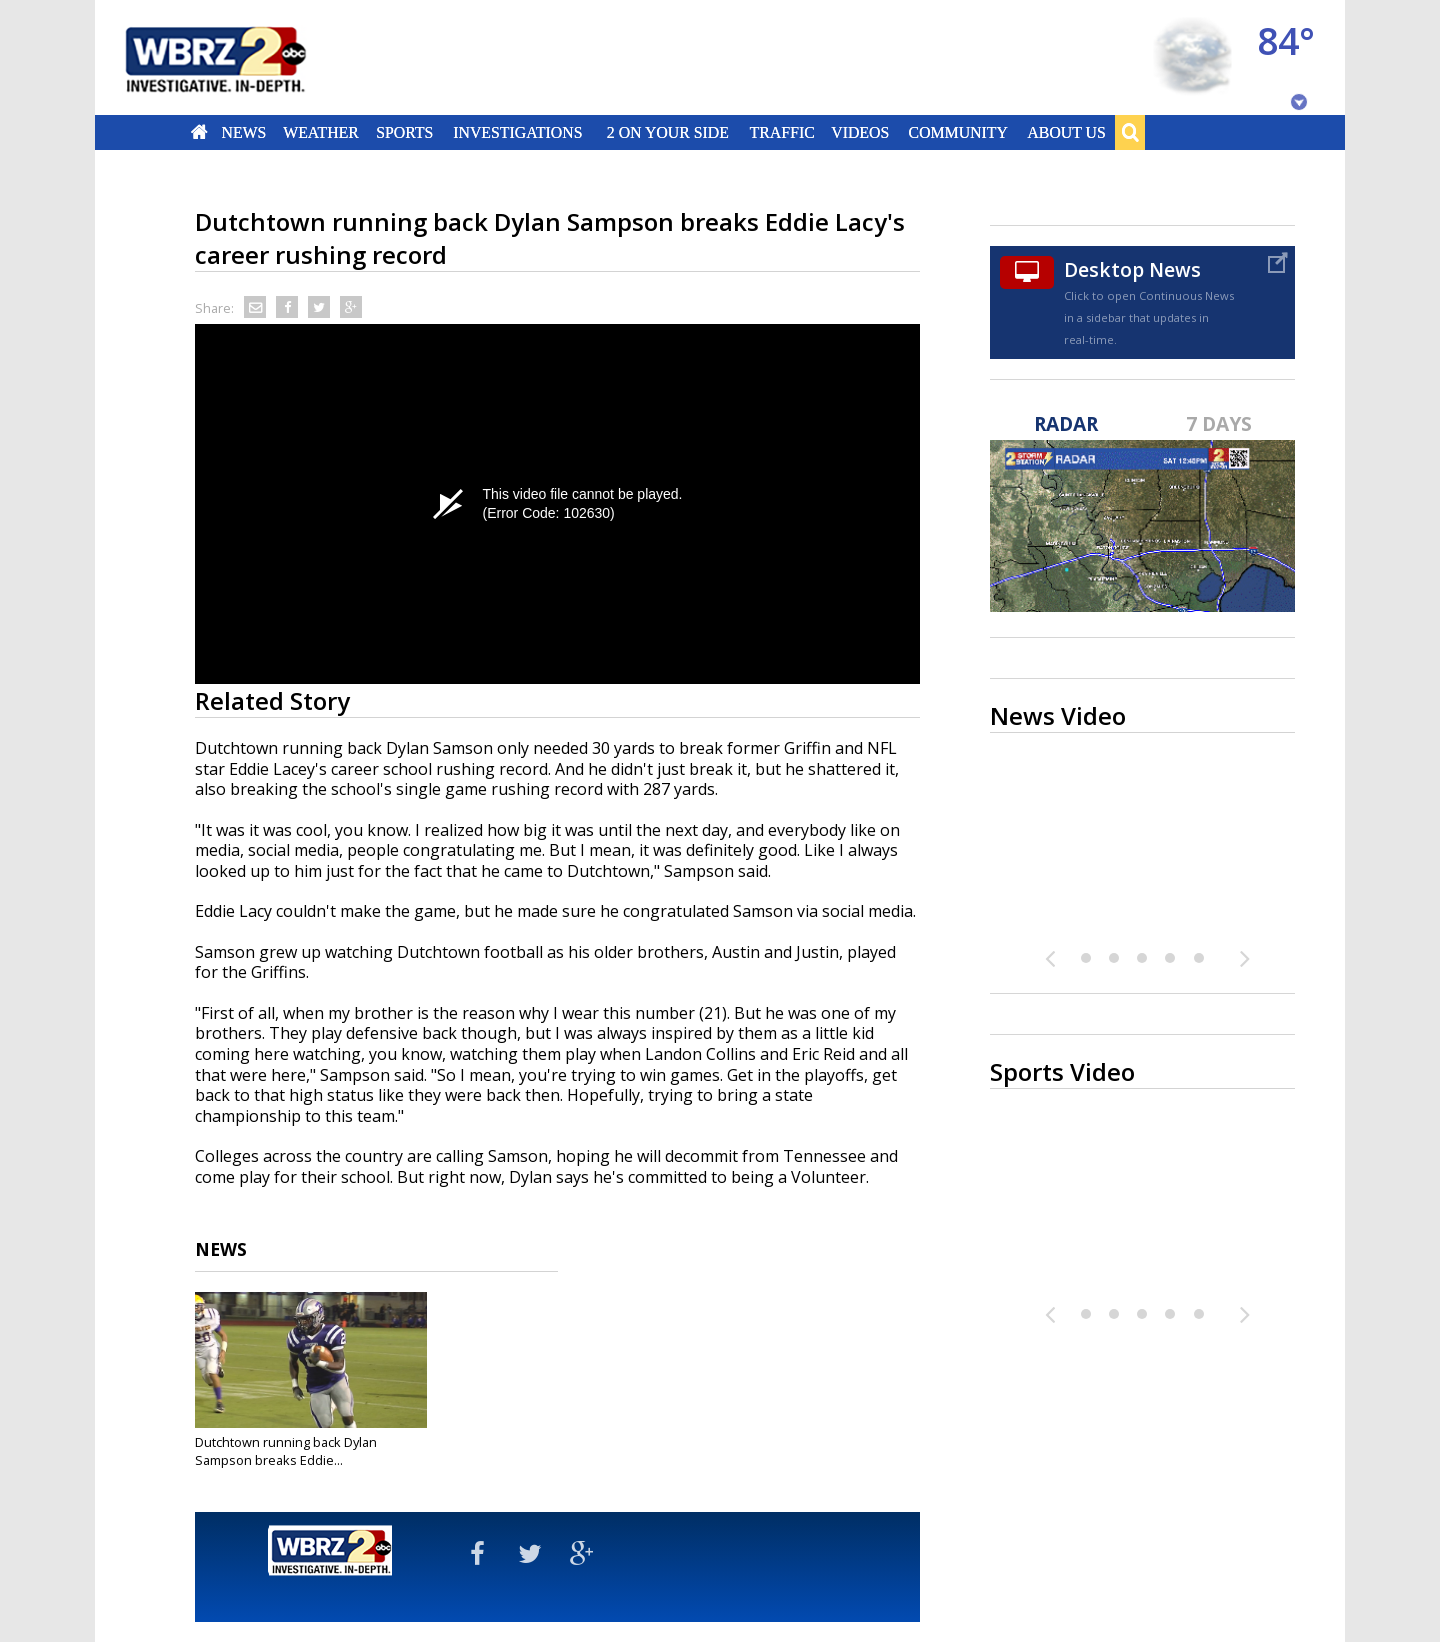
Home (199, 132)
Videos (860, 132)
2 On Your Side (668, 132)
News (243, 132)
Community (957, 132)
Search (1130, 132)
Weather (321, 132)
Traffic (781, 132)
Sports (404, 132)
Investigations (518, 132)
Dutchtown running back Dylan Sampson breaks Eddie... (286, 1451)
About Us (1066, 132)
